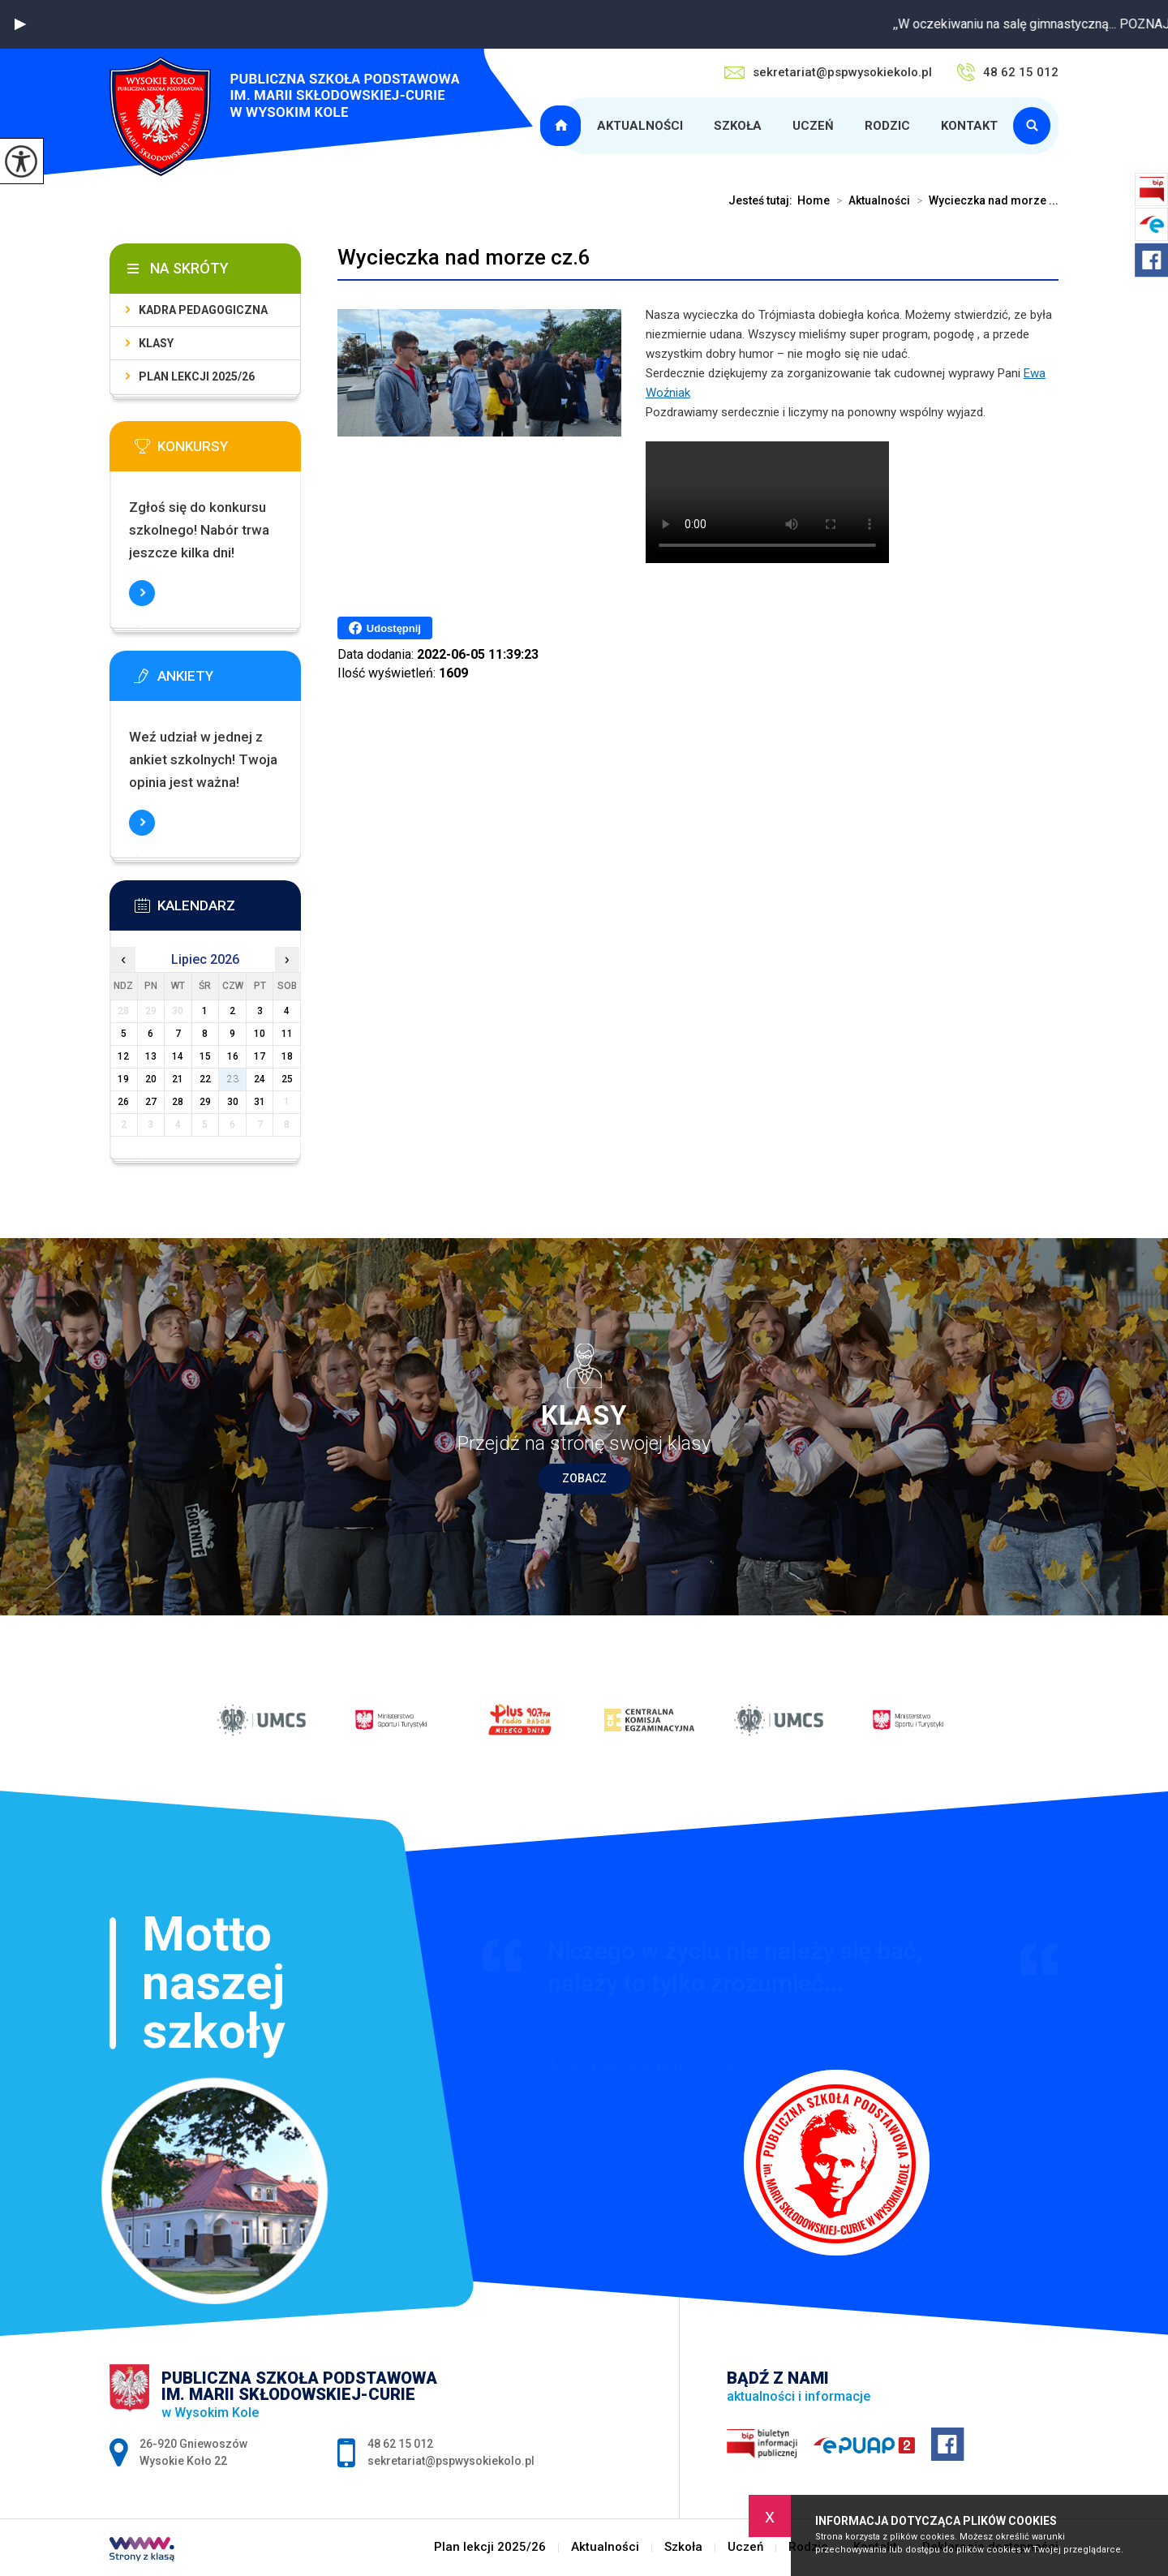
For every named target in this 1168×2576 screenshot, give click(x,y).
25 (287, 1079)
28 (177, 1101)
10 (259, 1033)
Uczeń (813, 125)
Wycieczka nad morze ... (984, 200)
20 (151, 1079)
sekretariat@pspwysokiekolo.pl (828, 72)
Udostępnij (385, 627)
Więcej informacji (142, 593)
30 (232, 1101)
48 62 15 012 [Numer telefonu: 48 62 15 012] (400, 2443)
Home (813, 200)
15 (205, 1056)
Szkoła (738, 125)
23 (232, 1079)
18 (287, 1056)
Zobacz (584, 1478)
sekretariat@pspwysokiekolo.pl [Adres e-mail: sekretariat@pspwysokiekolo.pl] (451, 2460)
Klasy (156, 343)
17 (259, 1056)
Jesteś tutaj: (762, 200)
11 (287, 1033)
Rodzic (887, 125)
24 (259, 1079)
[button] (20, 24)
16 (232, 1056)
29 (205, 1101)
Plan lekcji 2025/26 (563, 125)
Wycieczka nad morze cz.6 (463, 257)
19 (123, 1079)
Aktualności (640, 125)
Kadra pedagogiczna (203, 309)
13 (151, 1056)
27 (151, 1101)
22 (205, 1079)
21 (177, 1079)
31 (259, 1101)
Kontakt (969, 125)
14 (177, 1056)
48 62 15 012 (1007, 72)
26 (123, 1101)
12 (123, 1056)
